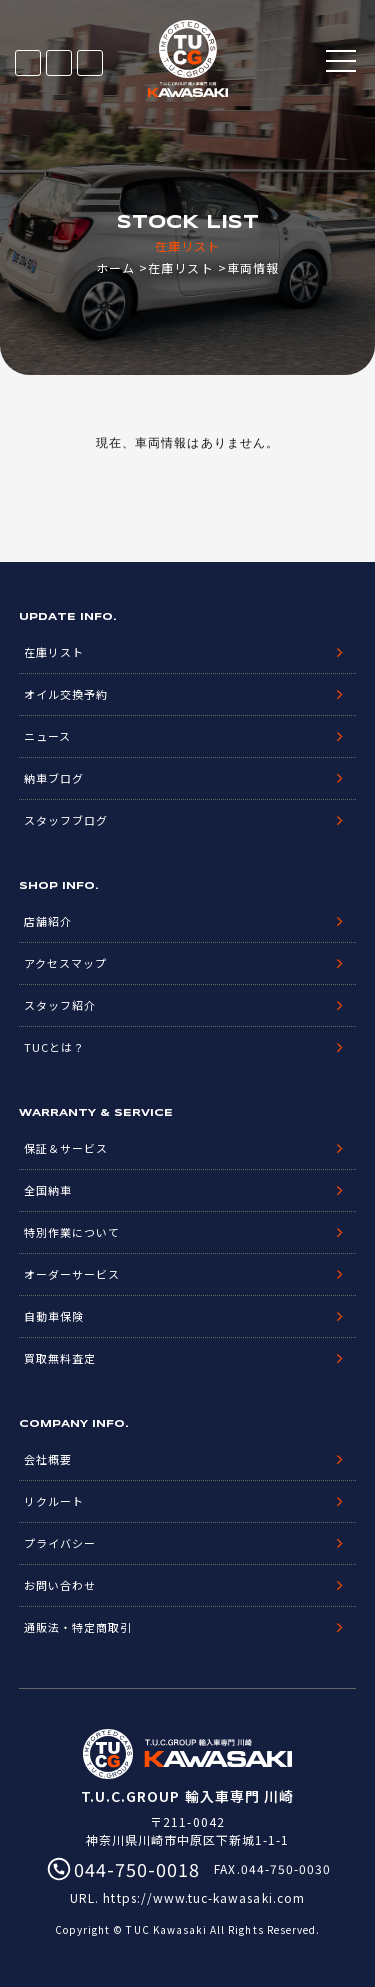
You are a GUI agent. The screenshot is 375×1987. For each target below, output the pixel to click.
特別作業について (72, 1232)
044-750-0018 (90, 63)
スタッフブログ (66, 820)
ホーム (115, 267)
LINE (59, 63)
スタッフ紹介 (60, 1005)
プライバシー (60, 1543)
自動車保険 (54, 1316)
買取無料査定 (60, 1358)
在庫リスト (28, 63)
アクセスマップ (65, 963)
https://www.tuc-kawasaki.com (203, 1897)
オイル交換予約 (66, 694)
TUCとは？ (54, 1047)
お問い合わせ (60, 1585)
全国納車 (48, 1190)
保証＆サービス (66, 1148)
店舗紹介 (48, 921)
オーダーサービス (72, 1274)
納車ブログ (54, 778)
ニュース (47, 736)
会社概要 (48, 1459)
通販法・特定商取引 (78, 1627)
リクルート (54, 1501)
